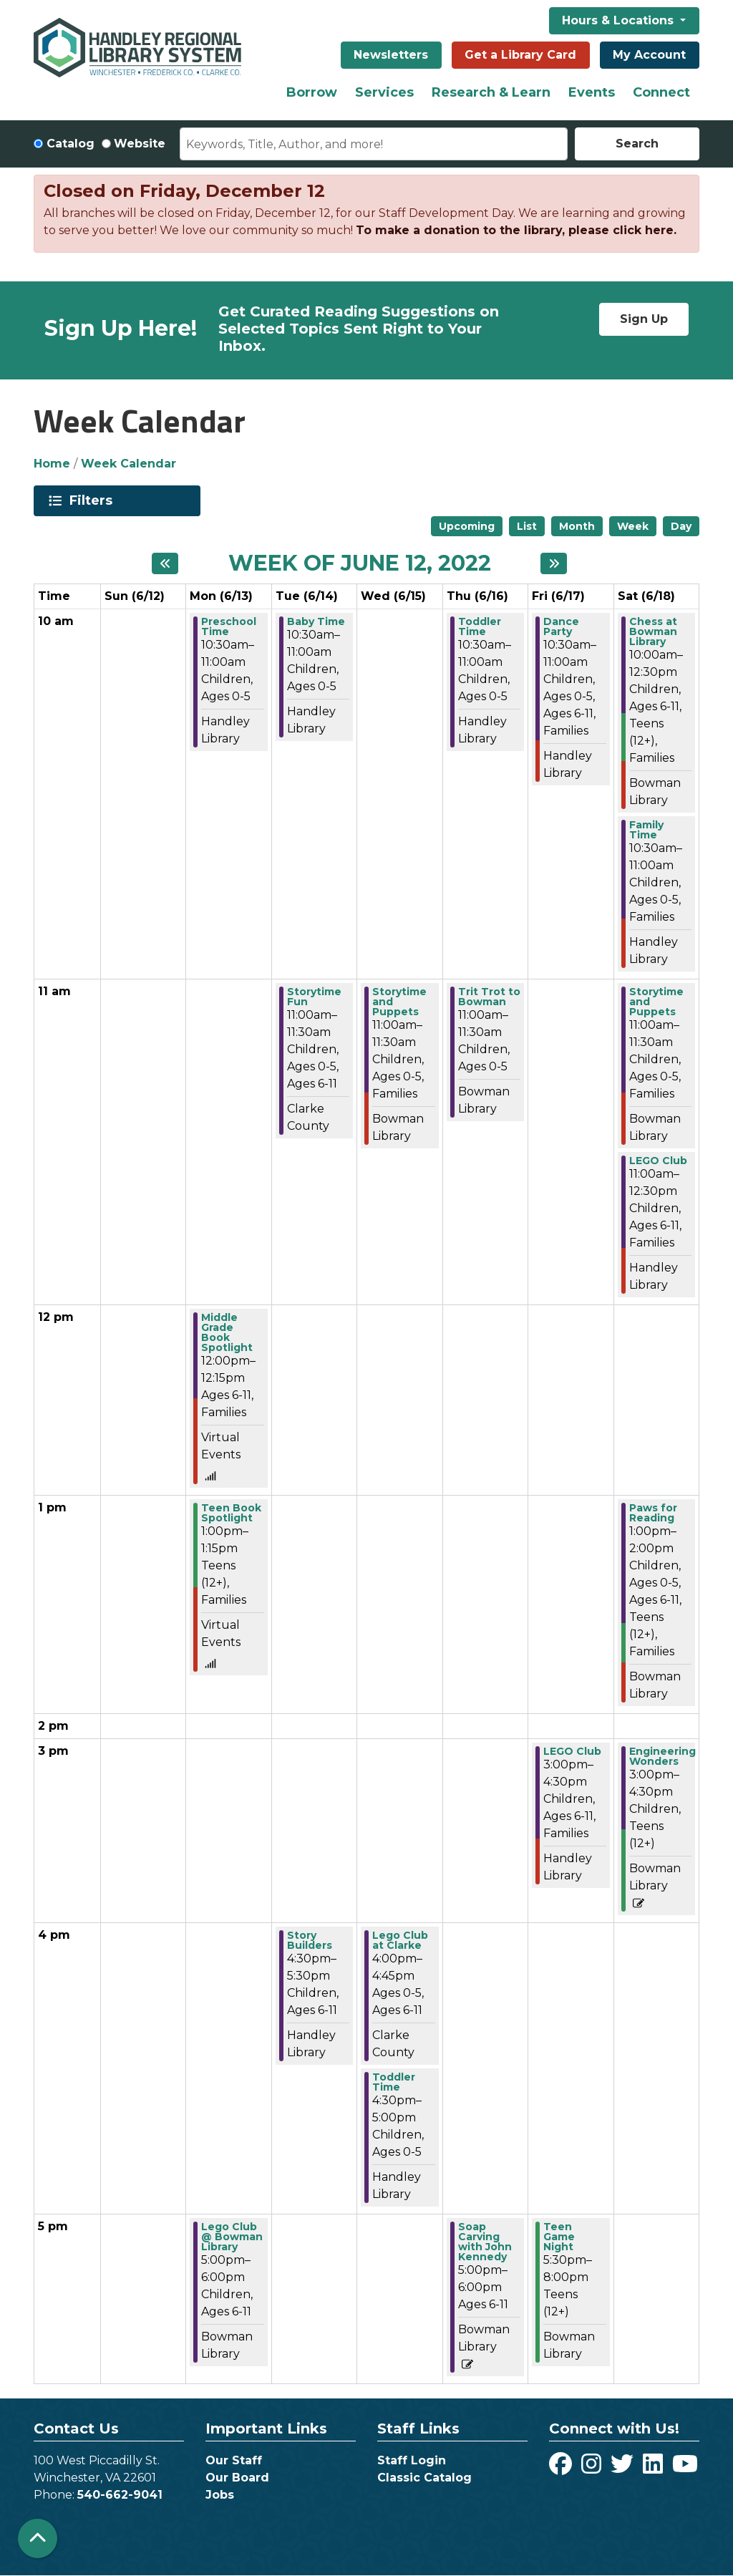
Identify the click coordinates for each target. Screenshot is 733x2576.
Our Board (237, 2477)
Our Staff (233, 2460)
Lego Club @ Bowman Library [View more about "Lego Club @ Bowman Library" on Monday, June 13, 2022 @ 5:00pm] (232, 2237)
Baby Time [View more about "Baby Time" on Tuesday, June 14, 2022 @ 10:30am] (316, 621)
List (527, 526)
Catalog (70, 143)
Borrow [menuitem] (311, 92)
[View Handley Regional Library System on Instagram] (593, 2468)
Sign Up (644, 319)
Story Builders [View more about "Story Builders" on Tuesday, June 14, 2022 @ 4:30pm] (309, 1940)
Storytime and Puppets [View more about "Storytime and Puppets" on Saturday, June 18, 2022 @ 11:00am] (656, 1002)
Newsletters (391, 55)
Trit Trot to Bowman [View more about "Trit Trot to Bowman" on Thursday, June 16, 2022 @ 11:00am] (489, 997)
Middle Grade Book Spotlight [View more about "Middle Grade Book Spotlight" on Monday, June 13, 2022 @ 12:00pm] (227, 1332)
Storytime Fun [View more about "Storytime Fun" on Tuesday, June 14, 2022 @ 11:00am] (314, 997)
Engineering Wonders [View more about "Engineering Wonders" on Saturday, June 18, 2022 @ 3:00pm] (662, 1756)
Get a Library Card (520, 55)
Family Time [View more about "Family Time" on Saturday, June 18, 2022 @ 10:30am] (646, 830)
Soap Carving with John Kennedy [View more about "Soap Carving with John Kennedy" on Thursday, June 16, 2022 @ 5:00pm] (485, 2242)
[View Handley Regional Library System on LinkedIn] (654, 2468)
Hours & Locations (619, 20)
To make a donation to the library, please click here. (516, 230)
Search (637, 143)
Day (681, 526)
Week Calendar (128, 463)
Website (139, 143)
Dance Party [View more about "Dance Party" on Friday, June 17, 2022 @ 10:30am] (561, 626)
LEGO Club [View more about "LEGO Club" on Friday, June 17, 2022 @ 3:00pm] (572, 1751)
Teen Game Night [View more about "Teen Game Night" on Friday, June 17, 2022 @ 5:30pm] (559, 2237)
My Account (649, 55)
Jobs (219, 2495)
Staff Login (411, 2460)
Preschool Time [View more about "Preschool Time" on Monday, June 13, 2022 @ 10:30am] (228, 626)
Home (52, 463)
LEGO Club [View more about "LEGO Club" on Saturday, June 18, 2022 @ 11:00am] (658, 1161)
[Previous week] (165, 563)
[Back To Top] (37, 2538)
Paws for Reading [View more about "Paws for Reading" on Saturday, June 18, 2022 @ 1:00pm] (653, 1513)
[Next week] (553, 563)
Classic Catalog (424, 2477)
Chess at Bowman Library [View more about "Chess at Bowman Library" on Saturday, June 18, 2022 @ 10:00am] (653, 631)
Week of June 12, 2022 (359, 563)
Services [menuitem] (384, 92)
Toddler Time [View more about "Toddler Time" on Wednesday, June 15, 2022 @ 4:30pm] (393, 2082)
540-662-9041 (119, 2495)
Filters (93, 500)
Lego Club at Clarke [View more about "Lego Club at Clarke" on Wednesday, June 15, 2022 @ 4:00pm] (400, 1940)
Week (633, 526)
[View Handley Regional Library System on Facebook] (562, 2468)
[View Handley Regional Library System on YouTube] (685, 2468)
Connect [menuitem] (661, 92)
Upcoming (467, 526)
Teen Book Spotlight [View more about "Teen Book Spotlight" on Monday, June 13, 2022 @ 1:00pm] (231, 1513)
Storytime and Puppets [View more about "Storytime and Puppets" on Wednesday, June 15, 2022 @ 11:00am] (399, 1002)
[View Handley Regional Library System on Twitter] (624, 2468)
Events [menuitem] (591, 92)
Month (577, 526)
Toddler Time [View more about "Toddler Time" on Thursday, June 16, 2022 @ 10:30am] (479, 626)
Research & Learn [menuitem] (491, 92)
